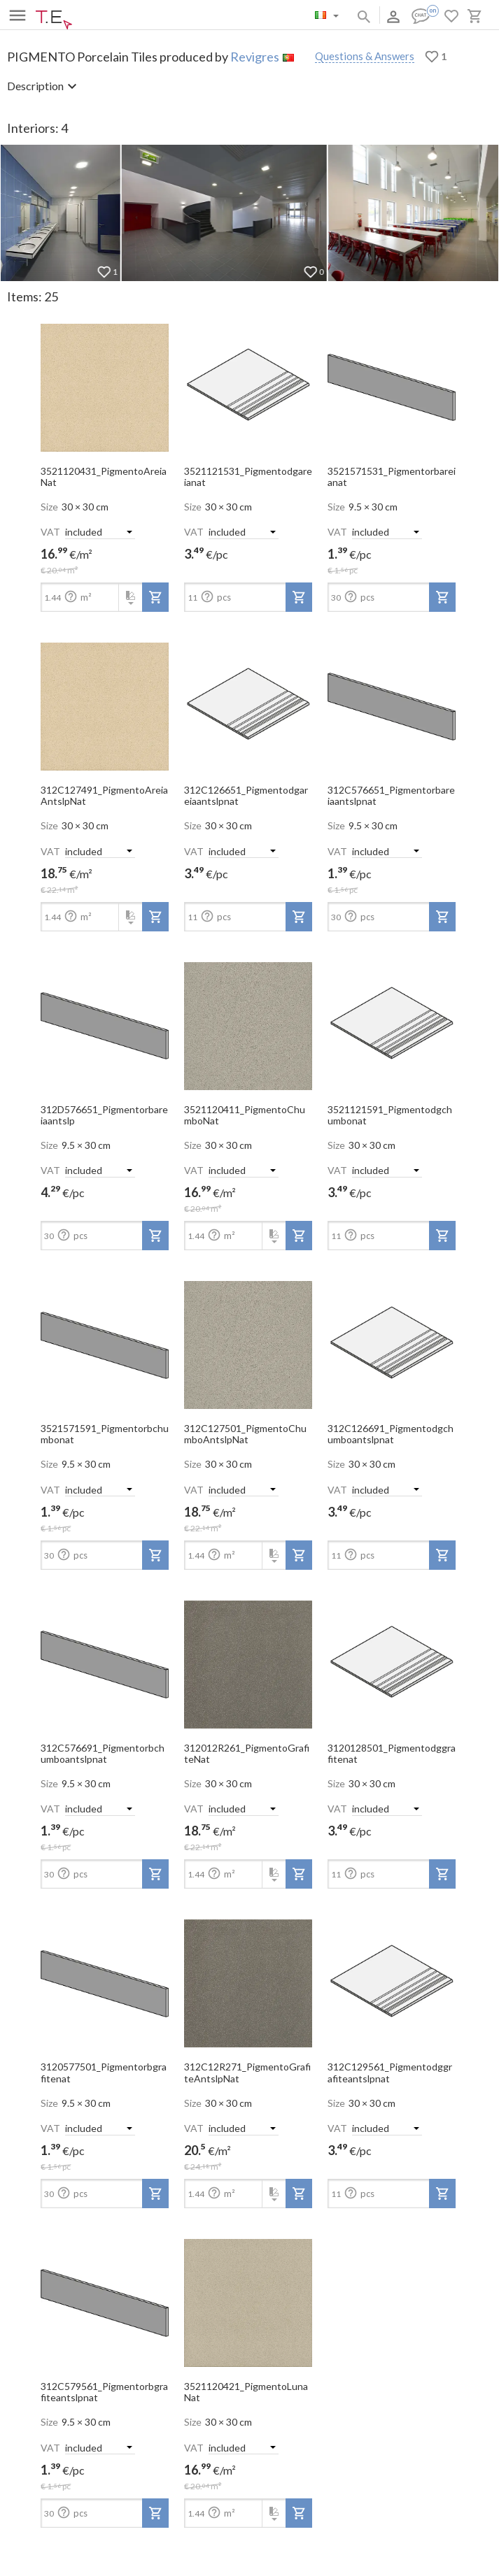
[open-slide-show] (105, 383)
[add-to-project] (155, 597)
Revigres (254, 56)
